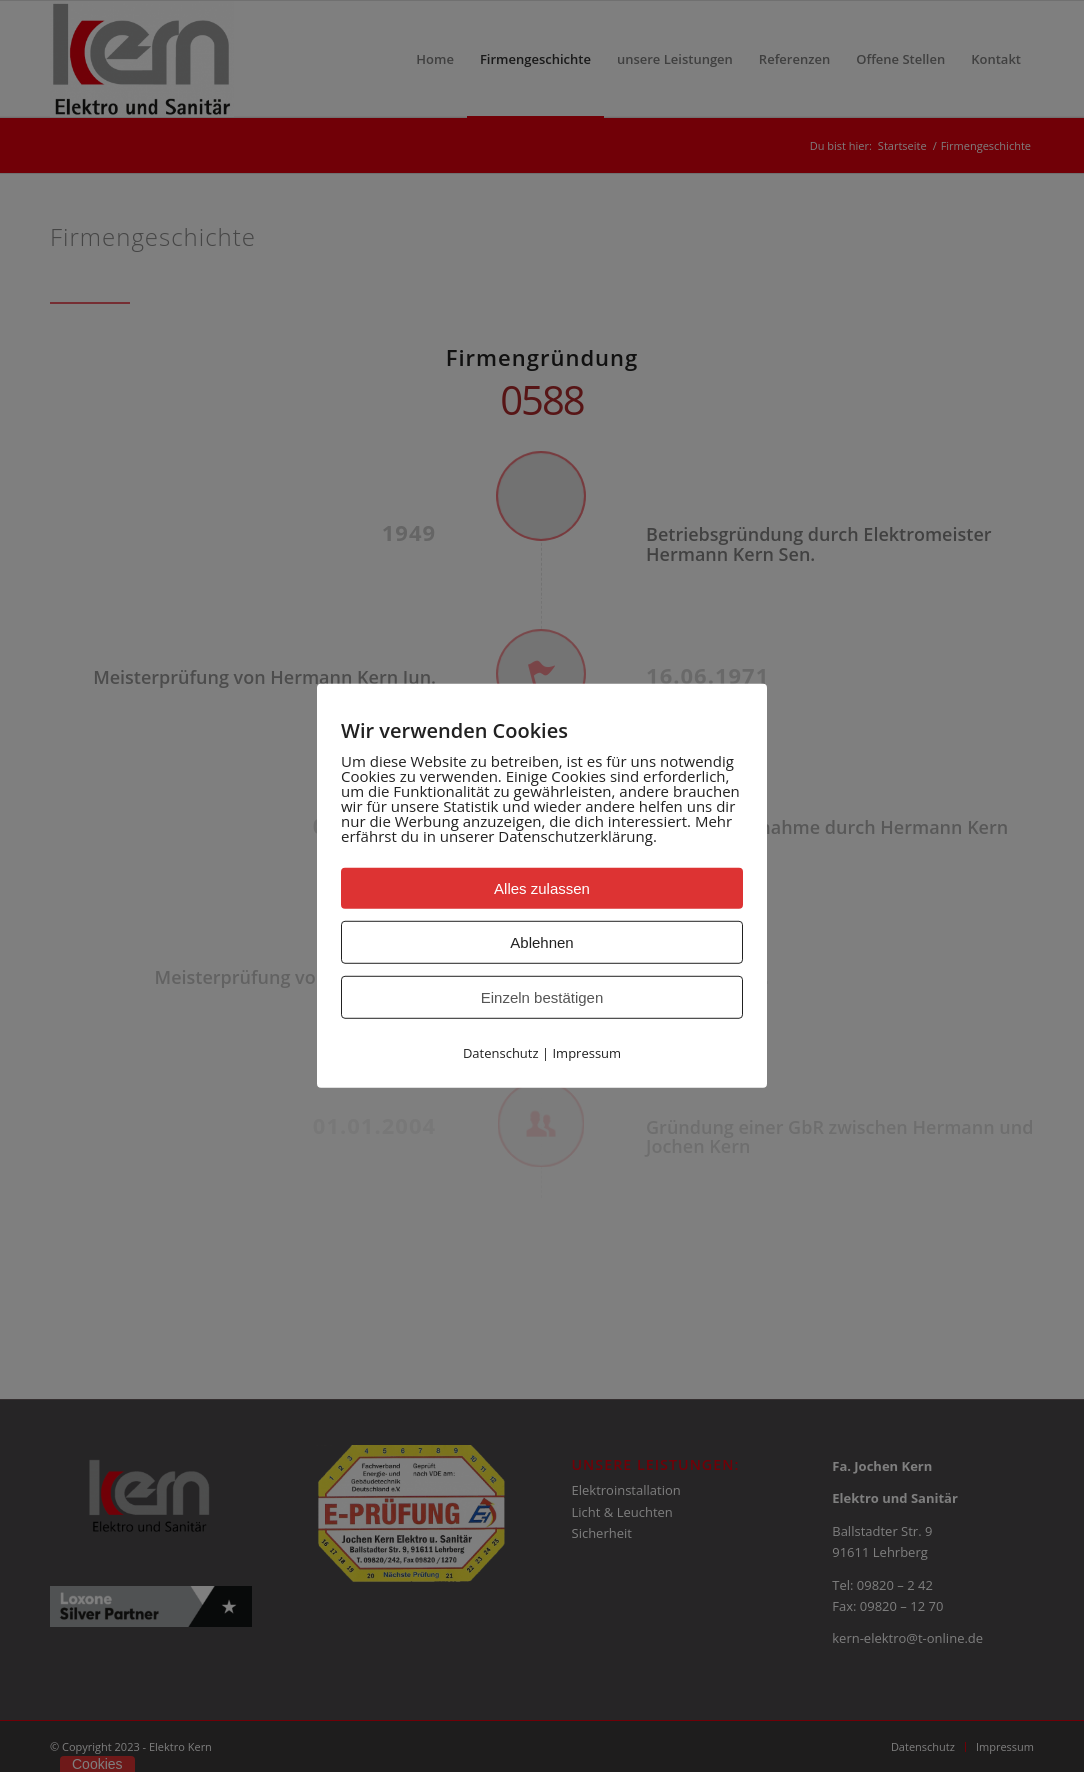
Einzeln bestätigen (542, 997)
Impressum (586, 1053)
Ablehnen (541, 942)
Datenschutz (501, 1053)
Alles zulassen (542, 888)
